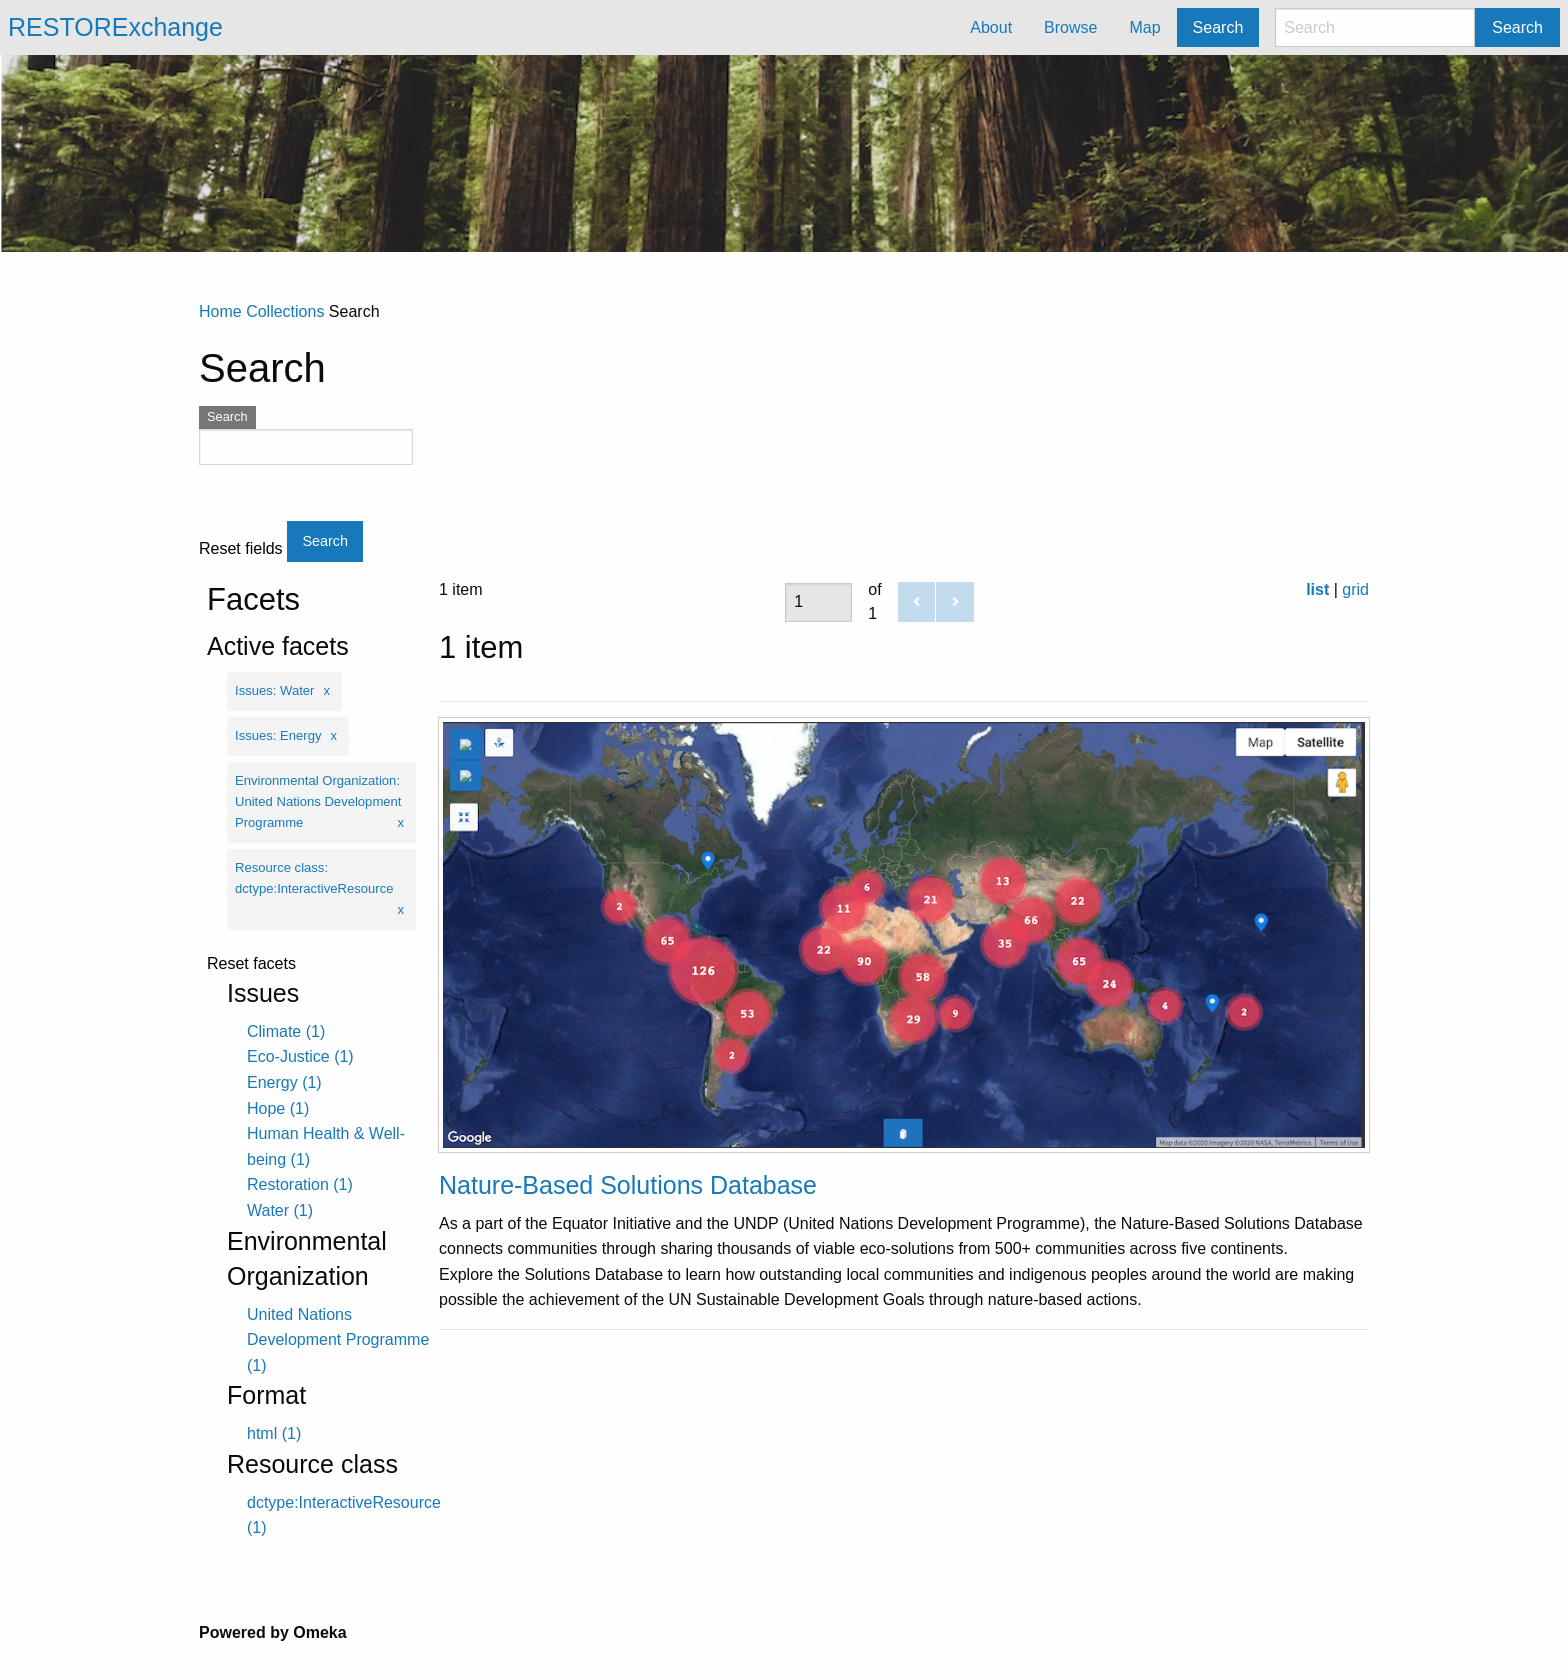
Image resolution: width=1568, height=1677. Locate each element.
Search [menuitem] (1218, 27)
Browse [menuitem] (1070, 27)
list (1317, 589)
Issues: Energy (278, 735)
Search (1517, 27)
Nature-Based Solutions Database (628, 1185)
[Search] (1375, 27)
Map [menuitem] (1144, 27)
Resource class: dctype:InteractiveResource (314, 878)
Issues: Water (274, 690)
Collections (285, 311)
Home (220, 311)
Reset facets (251, 964)
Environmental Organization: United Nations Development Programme (318, 801)
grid (1355, 589)
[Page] (818, 602)
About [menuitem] (991, 27)
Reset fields (241, 549)
